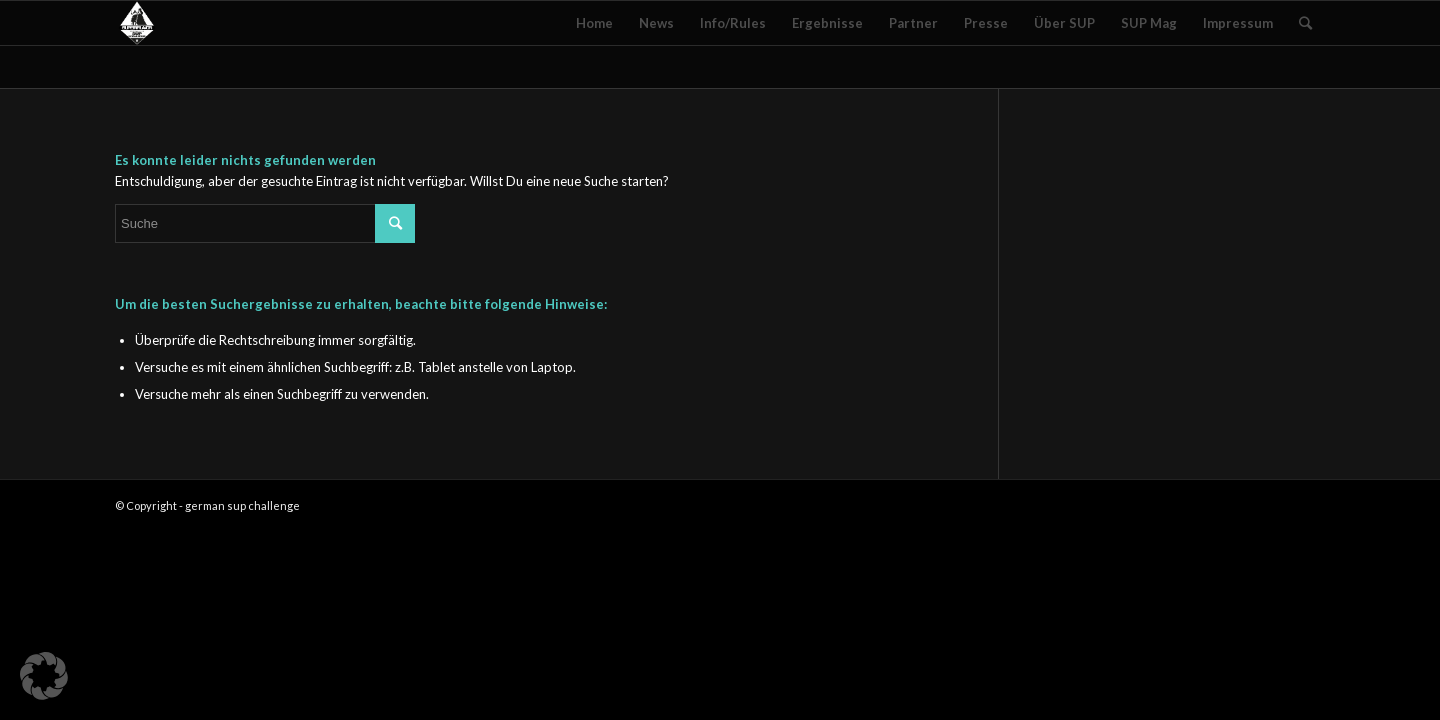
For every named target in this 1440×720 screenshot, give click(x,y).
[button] (44, 676)
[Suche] (1305, 23)
